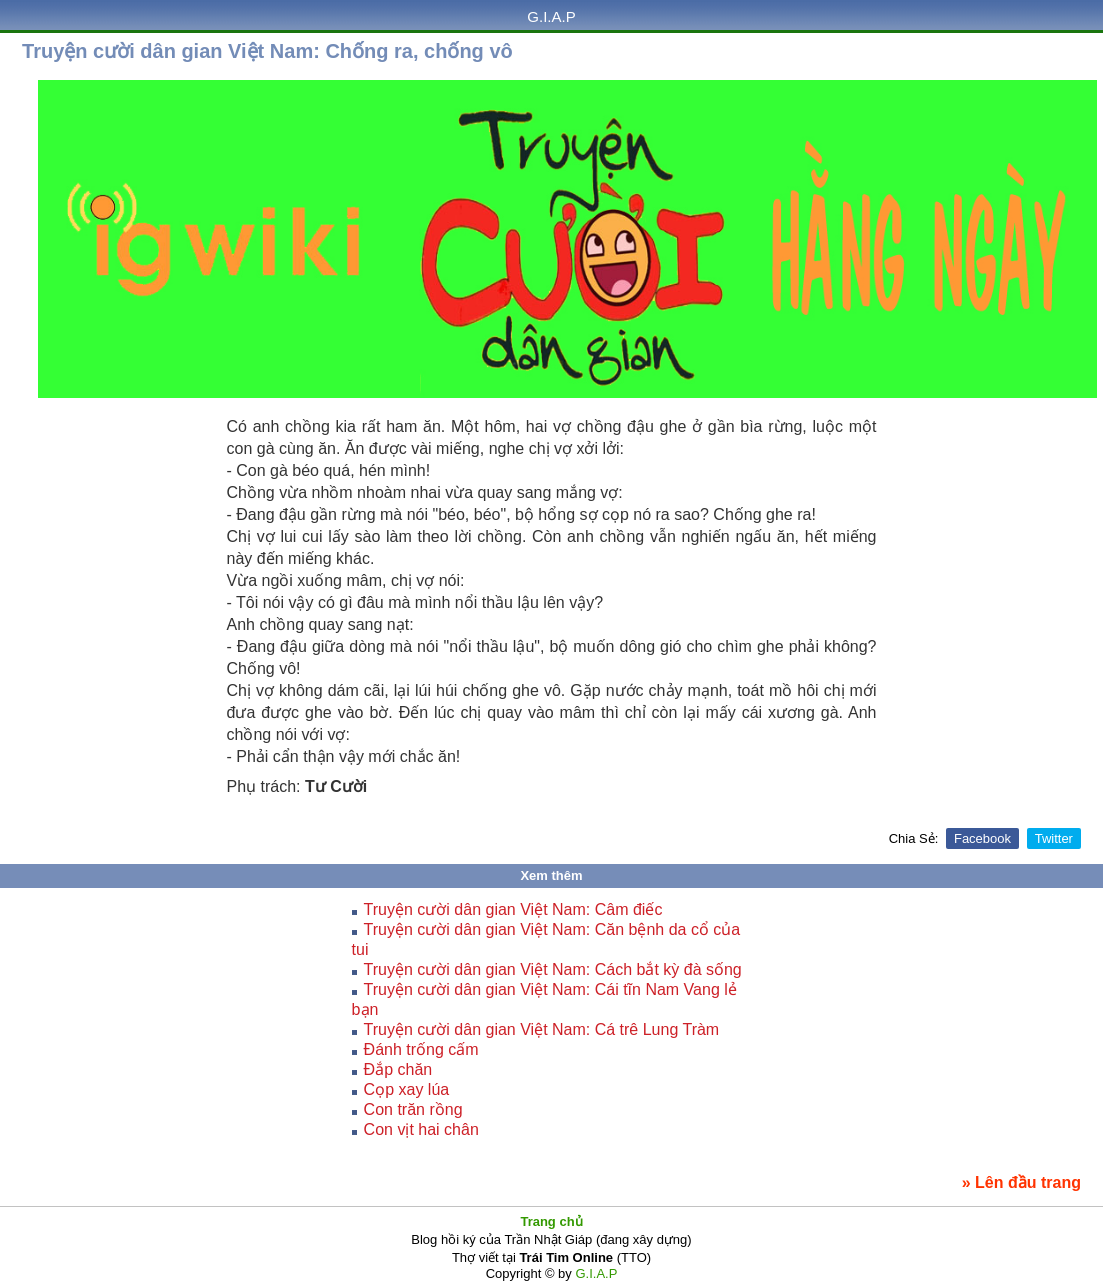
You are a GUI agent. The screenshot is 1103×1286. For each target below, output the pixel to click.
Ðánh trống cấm (421, 1049)
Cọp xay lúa (407, 1089)
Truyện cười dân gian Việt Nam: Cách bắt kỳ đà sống (553, 969)
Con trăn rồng (413, 1109)
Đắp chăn (398, 1069)
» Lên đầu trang (1021, 1182)
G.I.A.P (551, 16)
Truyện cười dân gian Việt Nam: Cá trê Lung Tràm (542, 1029)
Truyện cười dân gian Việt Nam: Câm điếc (513, 909)
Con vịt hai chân (421, 1129)
